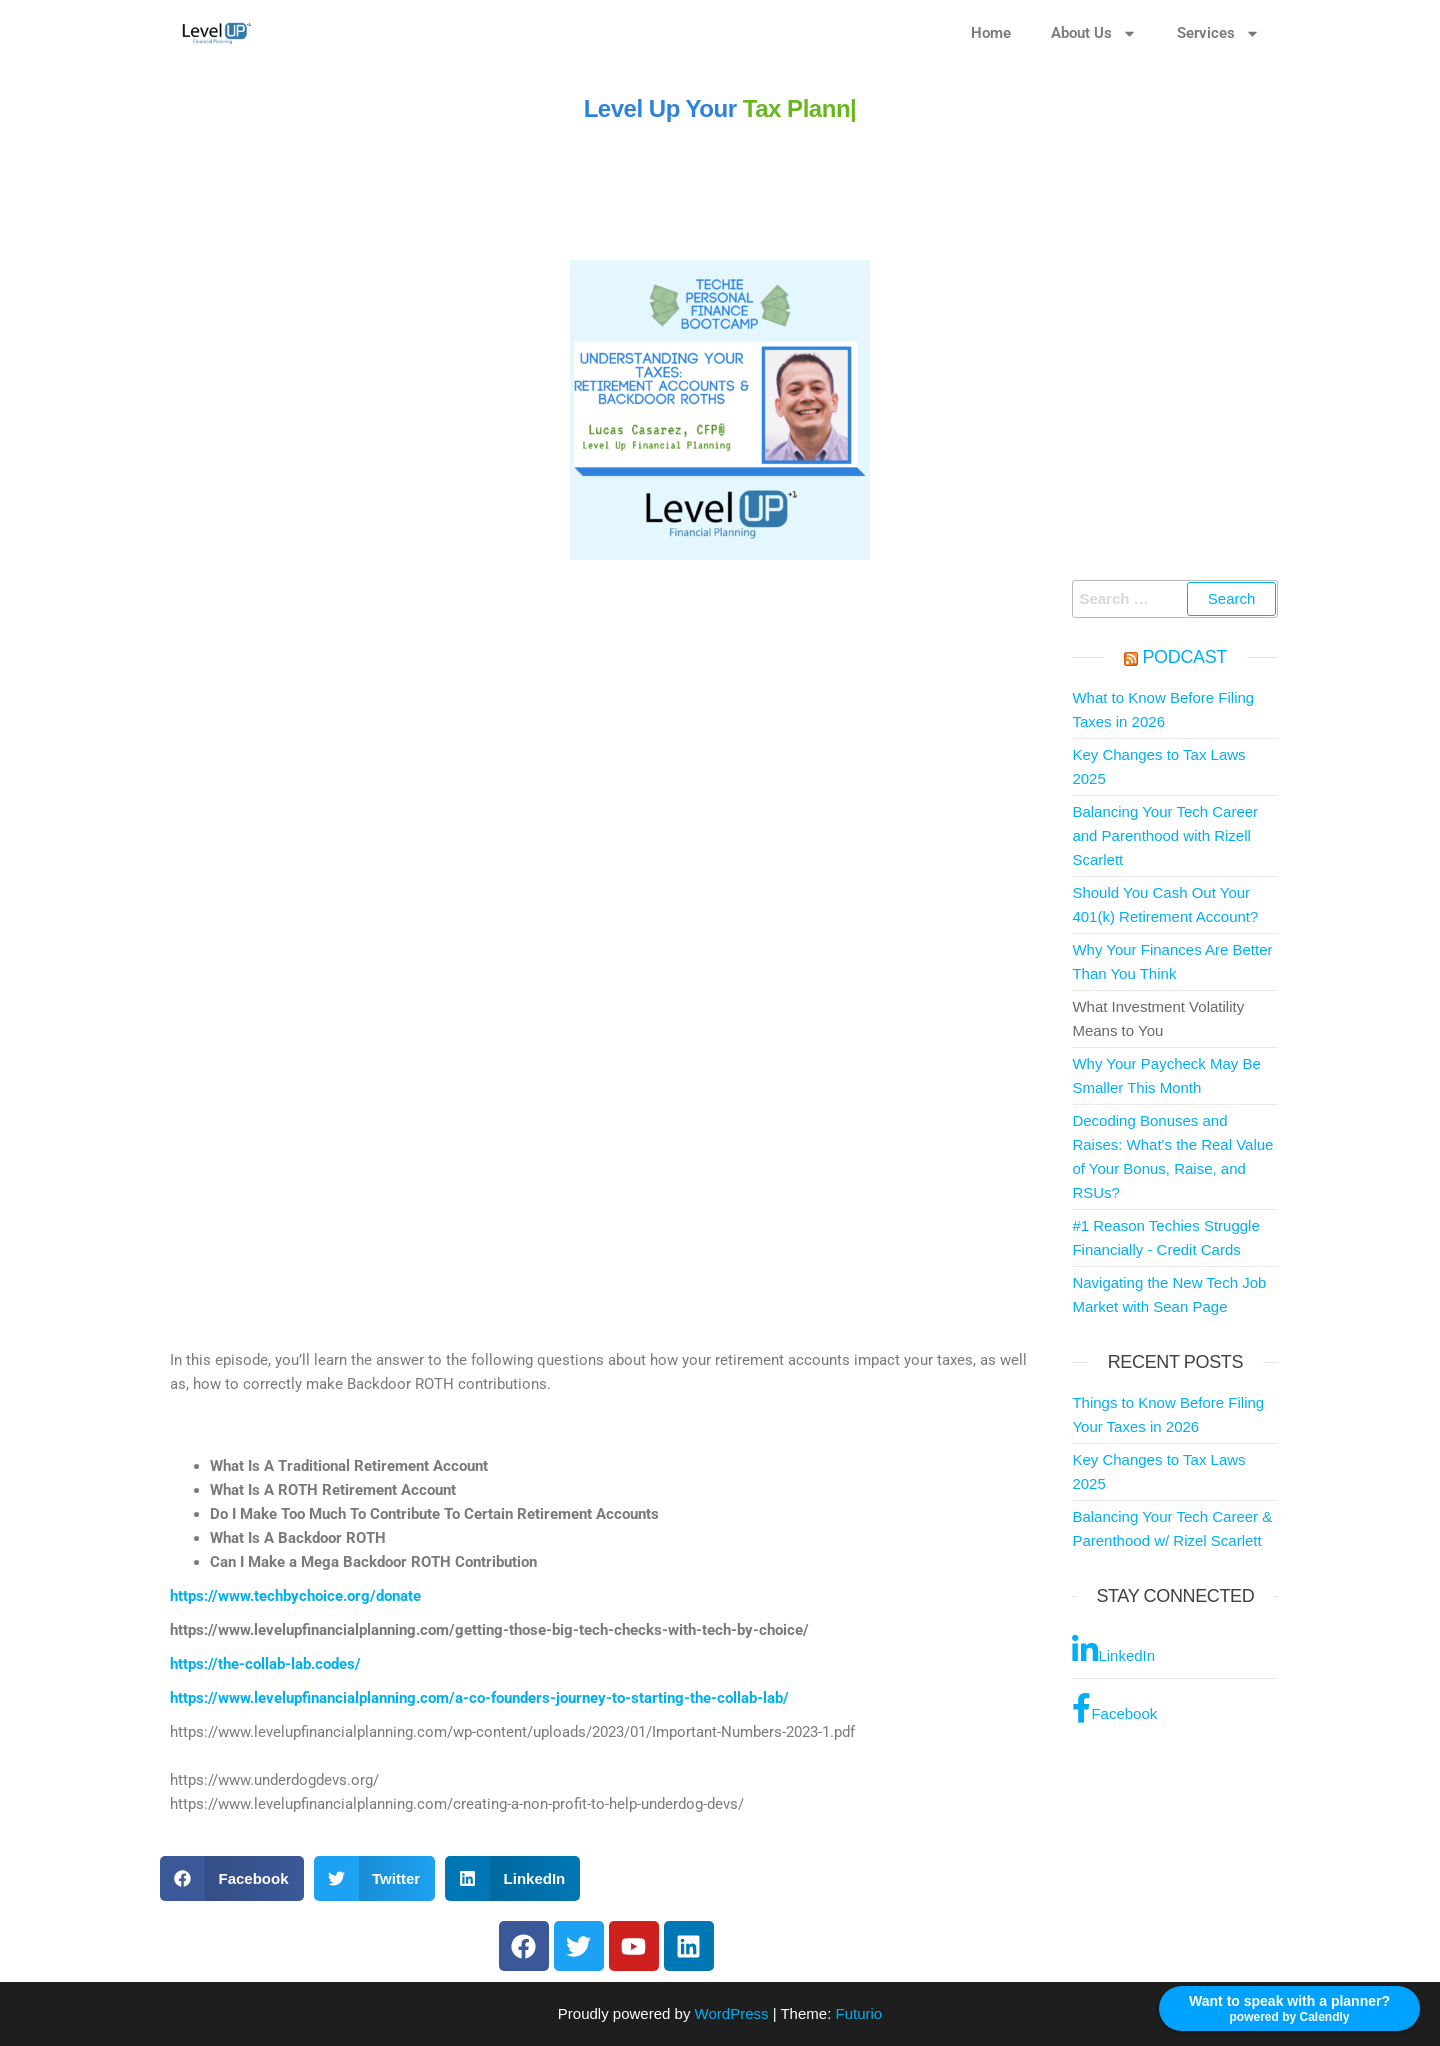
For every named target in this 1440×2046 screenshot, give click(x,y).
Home (991, 33)
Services (1218, 33)
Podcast (1184, 657)
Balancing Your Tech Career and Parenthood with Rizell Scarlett (1165, 835)
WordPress (732, 2013)
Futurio (858, 2013)
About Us (1094, 33)
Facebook (1114, 1708)
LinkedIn (1113, 1650)
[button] (232, 1878)
